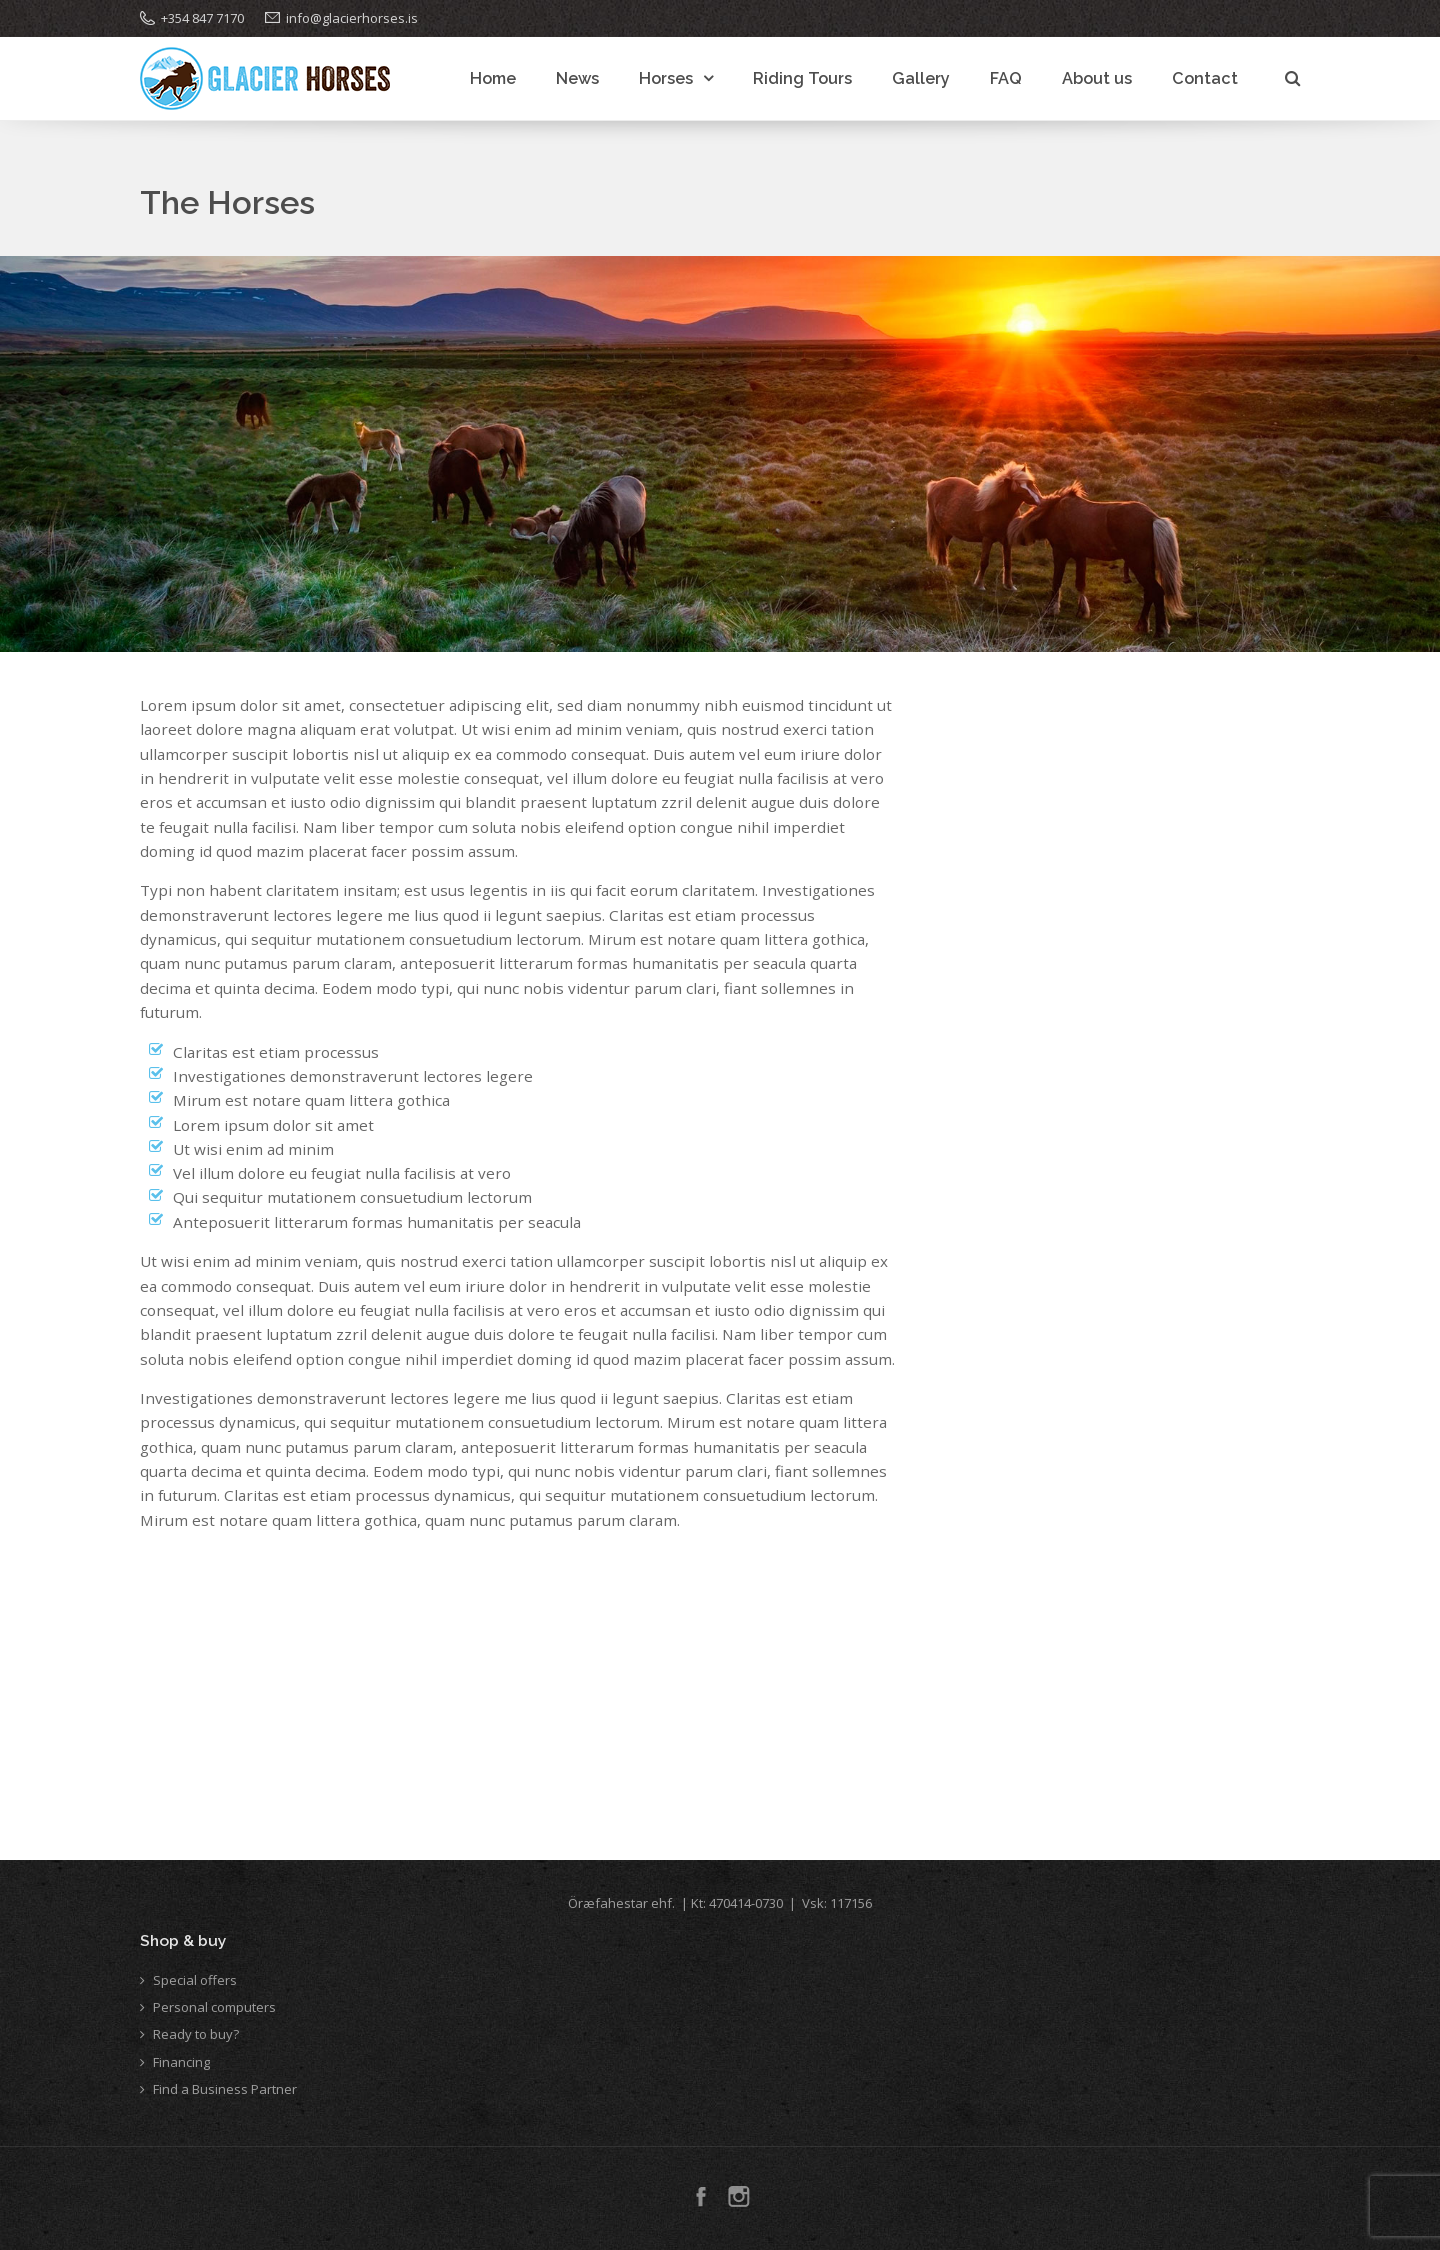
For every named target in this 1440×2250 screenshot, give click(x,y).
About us (1097, 78)
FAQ (1006, 78)
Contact (1205, 78)
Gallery (921, 78)
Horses (666, 78)
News (577, 78)
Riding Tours (802, 78)
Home (493, 78)
